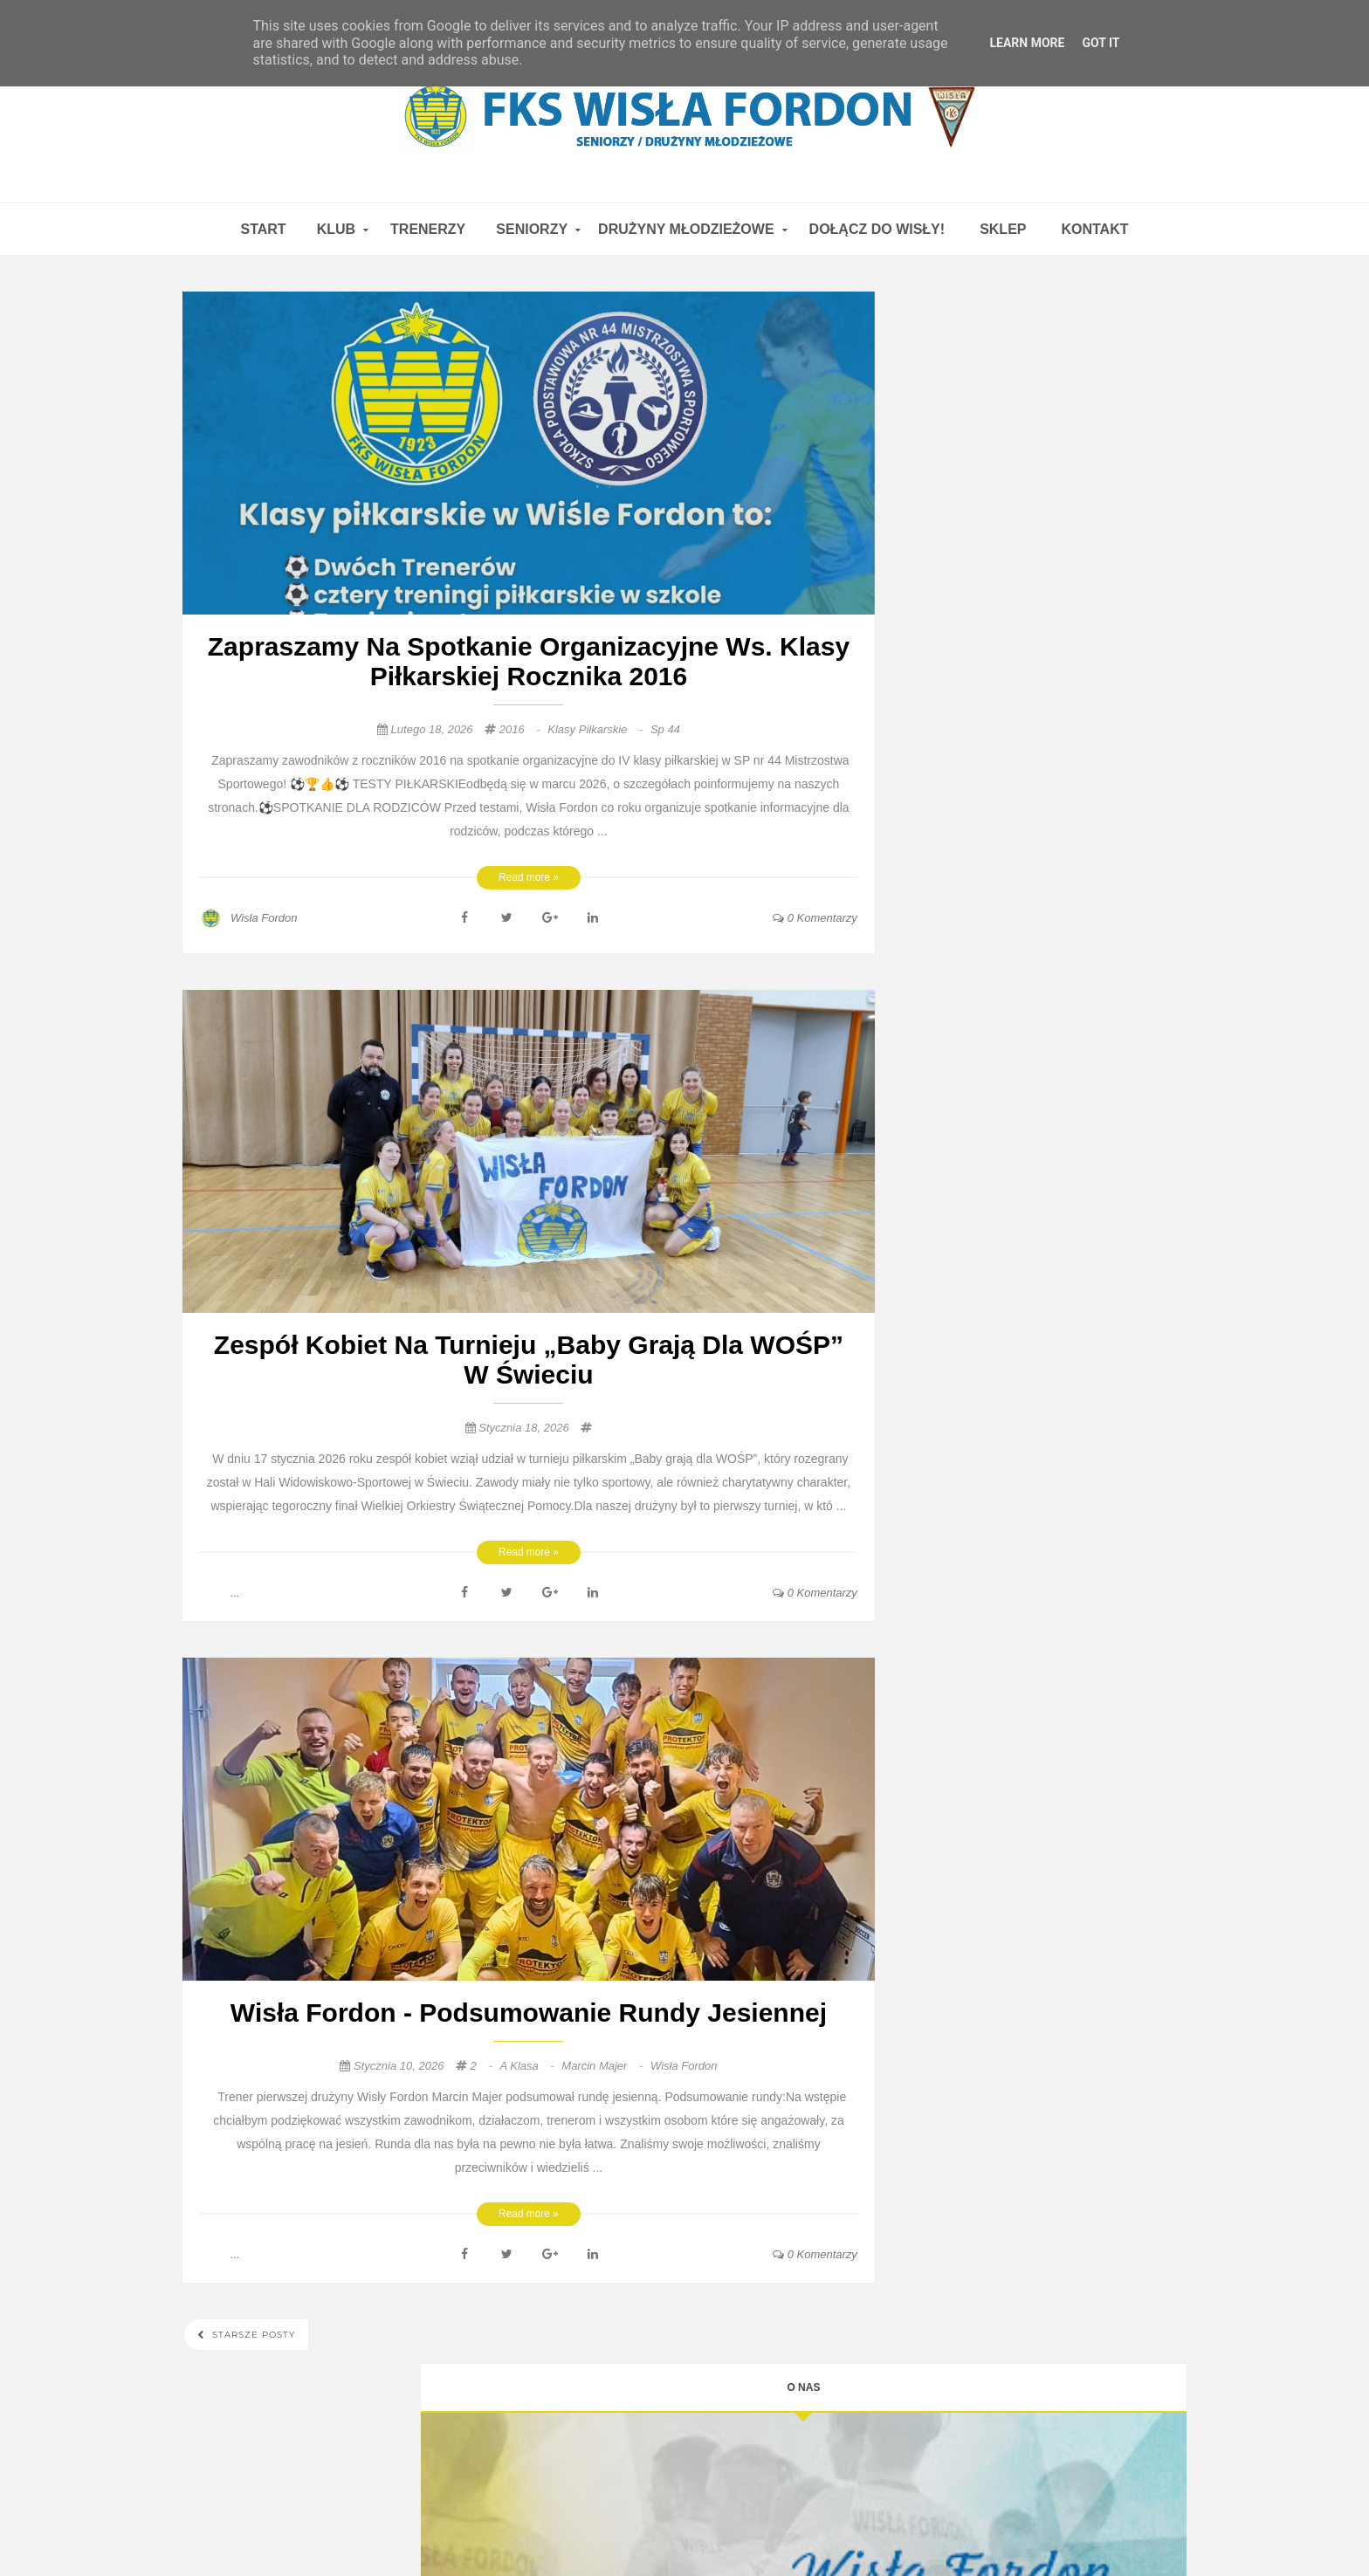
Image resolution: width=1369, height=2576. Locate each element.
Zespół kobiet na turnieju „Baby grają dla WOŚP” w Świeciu (528, 1359)
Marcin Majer (603, 2065)
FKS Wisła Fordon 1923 (889, 2529)
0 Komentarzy (815, 917)
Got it (1100, 43)
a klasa (528, 2065)
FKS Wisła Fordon (547, 2529)
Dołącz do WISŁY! (877, 229)
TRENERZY (427, 229)
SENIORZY (532, 229)
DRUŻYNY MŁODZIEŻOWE (686, 229)
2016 (521, 729)
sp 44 (665, 729)
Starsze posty (252, 2334)
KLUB (336, 229)
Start (262, 229)
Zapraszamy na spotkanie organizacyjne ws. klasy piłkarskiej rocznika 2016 (529, 661)
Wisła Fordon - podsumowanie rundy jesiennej (528, 2012)
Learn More (1026, 43)
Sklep (1003, 229)
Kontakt (1094, 229)
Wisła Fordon (683, 2065)
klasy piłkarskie (596, 729)
